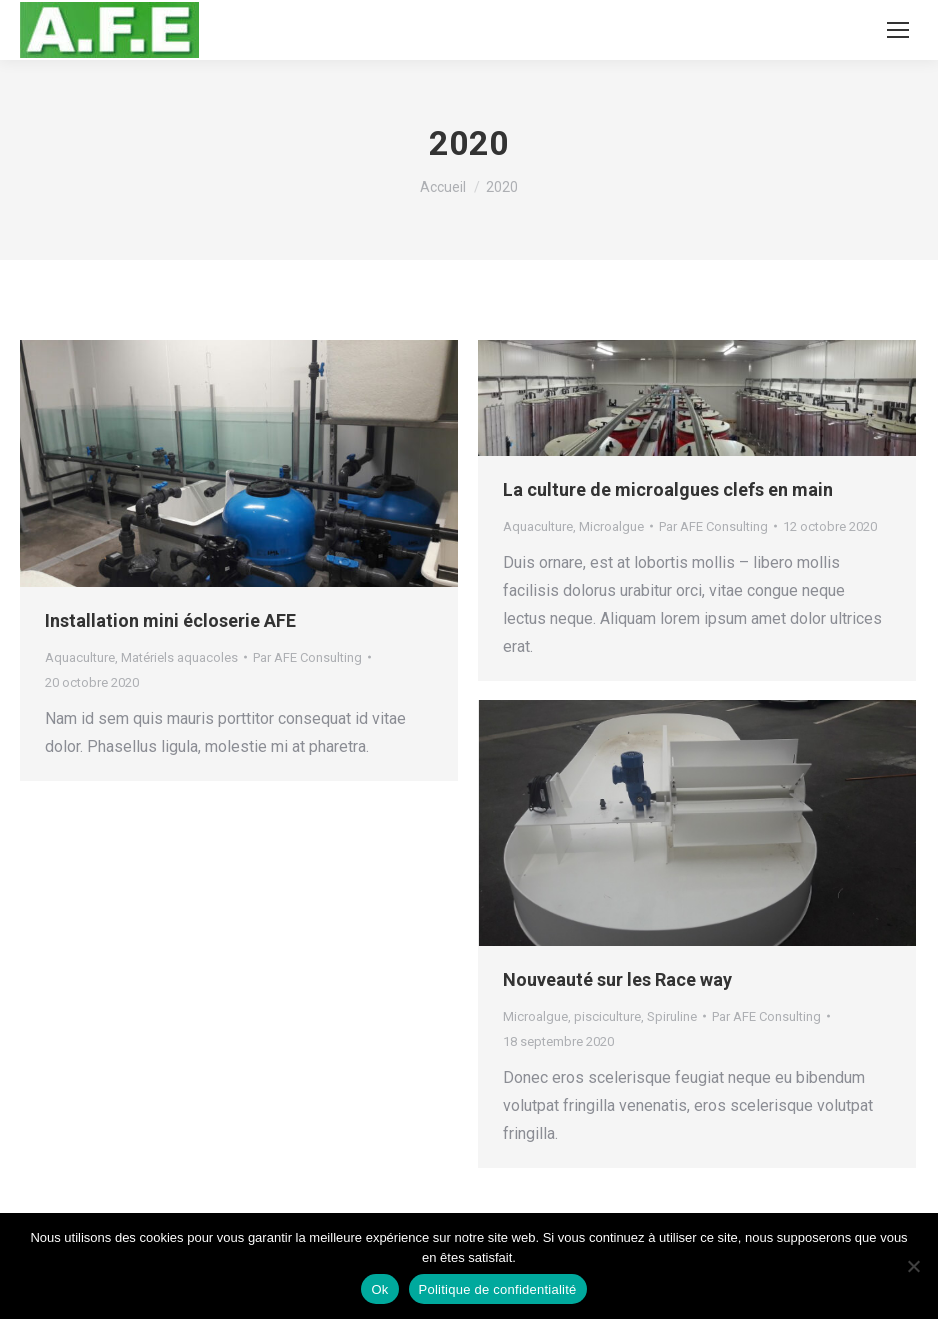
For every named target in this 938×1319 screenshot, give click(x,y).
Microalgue (611, 526)
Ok (379, 1289)
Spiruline (672, 1016)
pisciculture (607, 1016)
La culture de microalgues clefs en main (668, 489)
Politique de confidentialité (498, 1289)
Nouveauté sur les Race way (617, 979)
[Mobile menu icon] (898, 30)
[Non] (913, 1266)
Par (307, 657)
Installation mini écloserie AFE (170, 620)
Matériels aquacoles (179, 657)
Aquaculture (80, 657)
